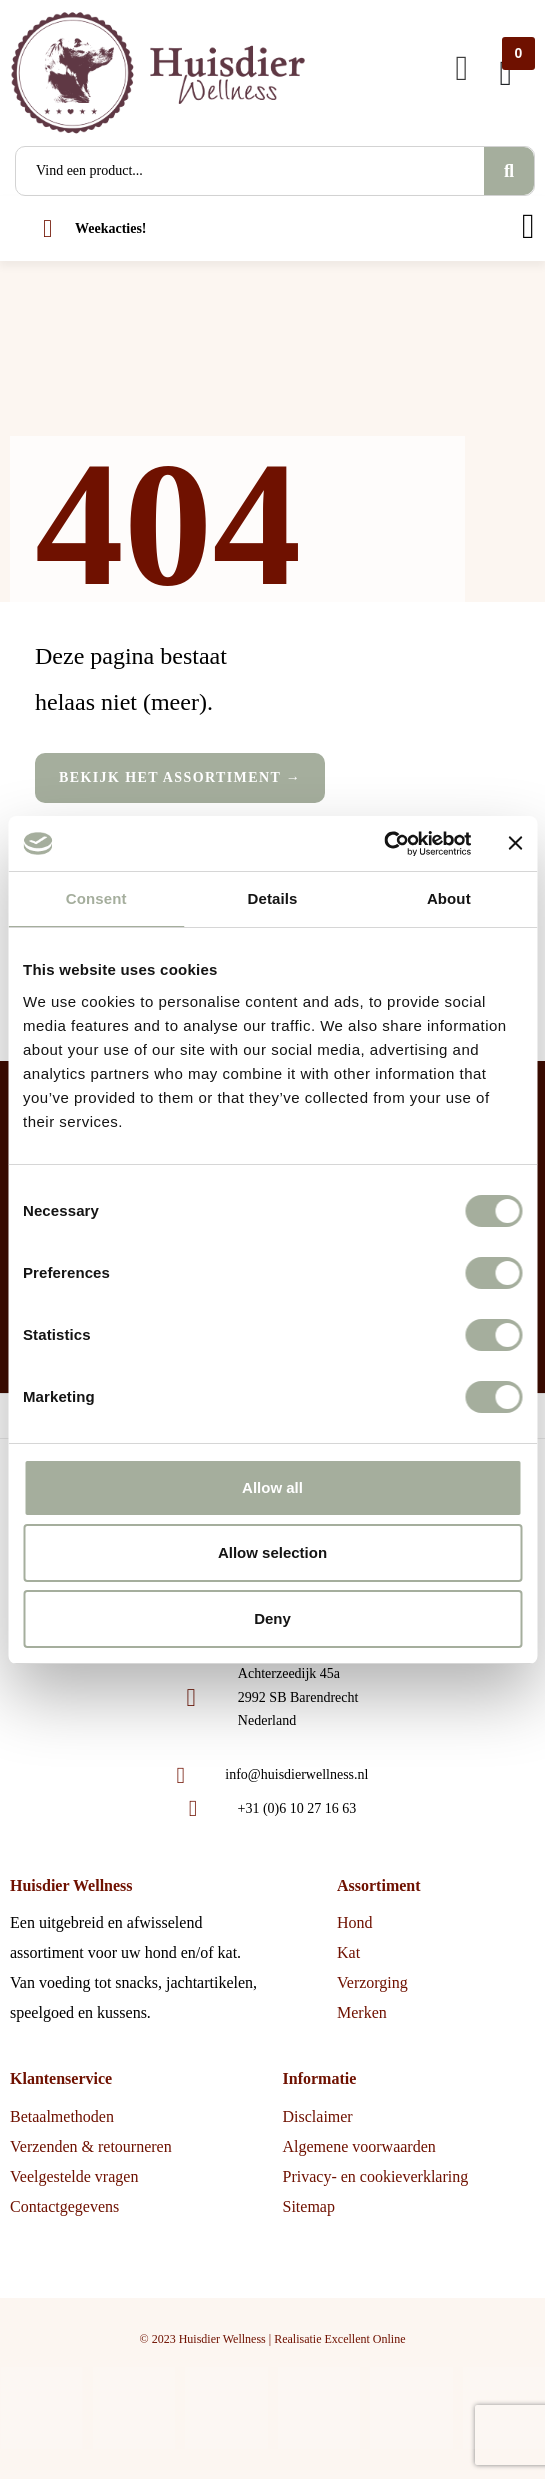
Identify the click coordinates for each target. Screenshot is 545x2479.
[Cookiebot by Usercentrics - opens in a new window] (383, 844)
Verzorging (372, 1982)
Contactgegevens (64, 2206)
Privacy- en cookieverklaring (376, 2176)
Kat (348, 1952)
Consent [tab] (96, 898)
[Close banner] (515, 843)
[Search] (509, 171)
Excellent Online (364, 2339)
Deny (272, 1618)
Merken (362, 2012)
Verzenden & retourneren (91, 2146)
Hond (355, 1922)
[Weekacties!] (47, 228)
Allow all (272, 1487)
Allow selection (272, 1552)
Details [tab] (273, 898)
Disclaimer (318, 2116)
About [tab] (449, 898)
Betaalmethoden (62, 2116)
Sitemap (309, 2206)
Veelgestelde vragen (74, 2176)
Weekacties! (111, 228)
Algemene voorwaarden (359, 2146)
